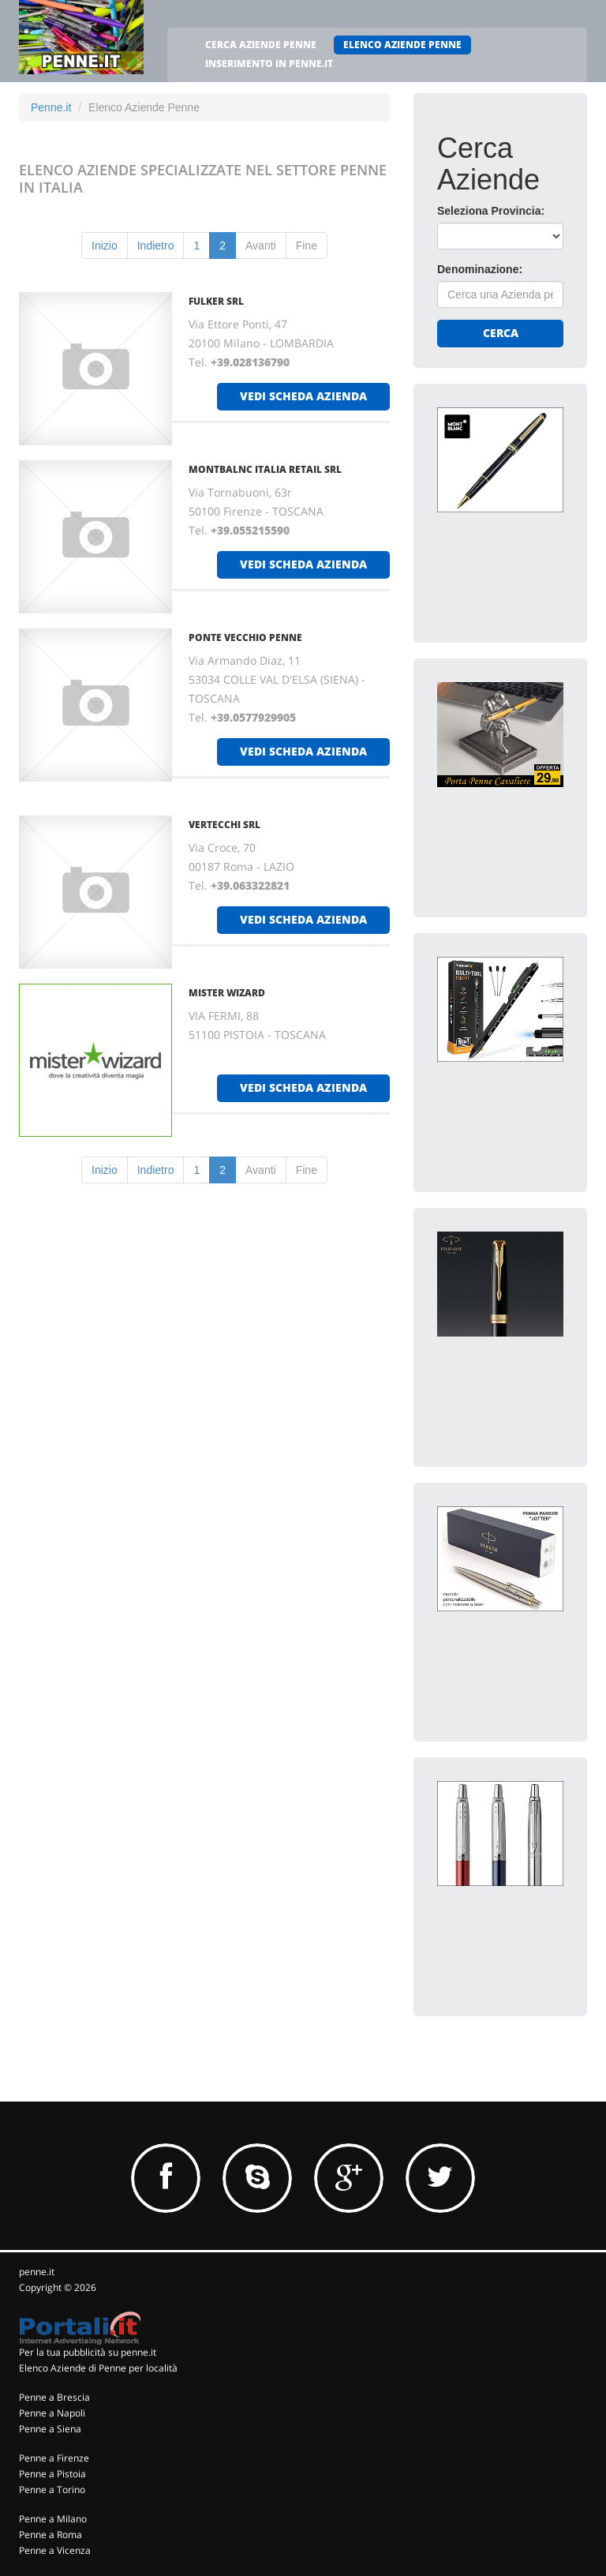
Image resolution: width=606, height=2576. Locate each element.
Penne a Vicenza (55, 2550)
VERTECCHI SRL (224, 824)
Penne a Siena (50, 2428)
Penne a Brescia (54, 2397)
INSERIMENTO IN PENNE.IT (269, 63)
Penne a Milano (53, 2518)
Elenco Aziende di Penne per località (98, 2368)
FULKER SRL (216, 301)
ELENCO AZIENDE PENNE (402, 44)
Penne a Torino (52, 2489)
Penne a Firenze (54, 2458)
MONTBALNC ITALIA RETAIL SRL (265, 469)
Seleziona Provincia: (490, 210)
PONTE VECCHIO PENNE (245, 637)
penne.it (36, 2271)
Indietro (155, 245)
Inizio (105, 245)
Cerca (500, 332)
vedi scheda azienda (303, 395)
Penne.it (51, 107)
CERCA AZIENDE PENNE (260, 44)
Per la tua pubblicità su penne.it (87, 2352)
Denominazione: (479, 269)
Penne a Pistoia (52, 2473)
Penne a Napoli (52, 2413)
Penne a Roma (50, 2534)
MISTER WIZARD (227, 992)
